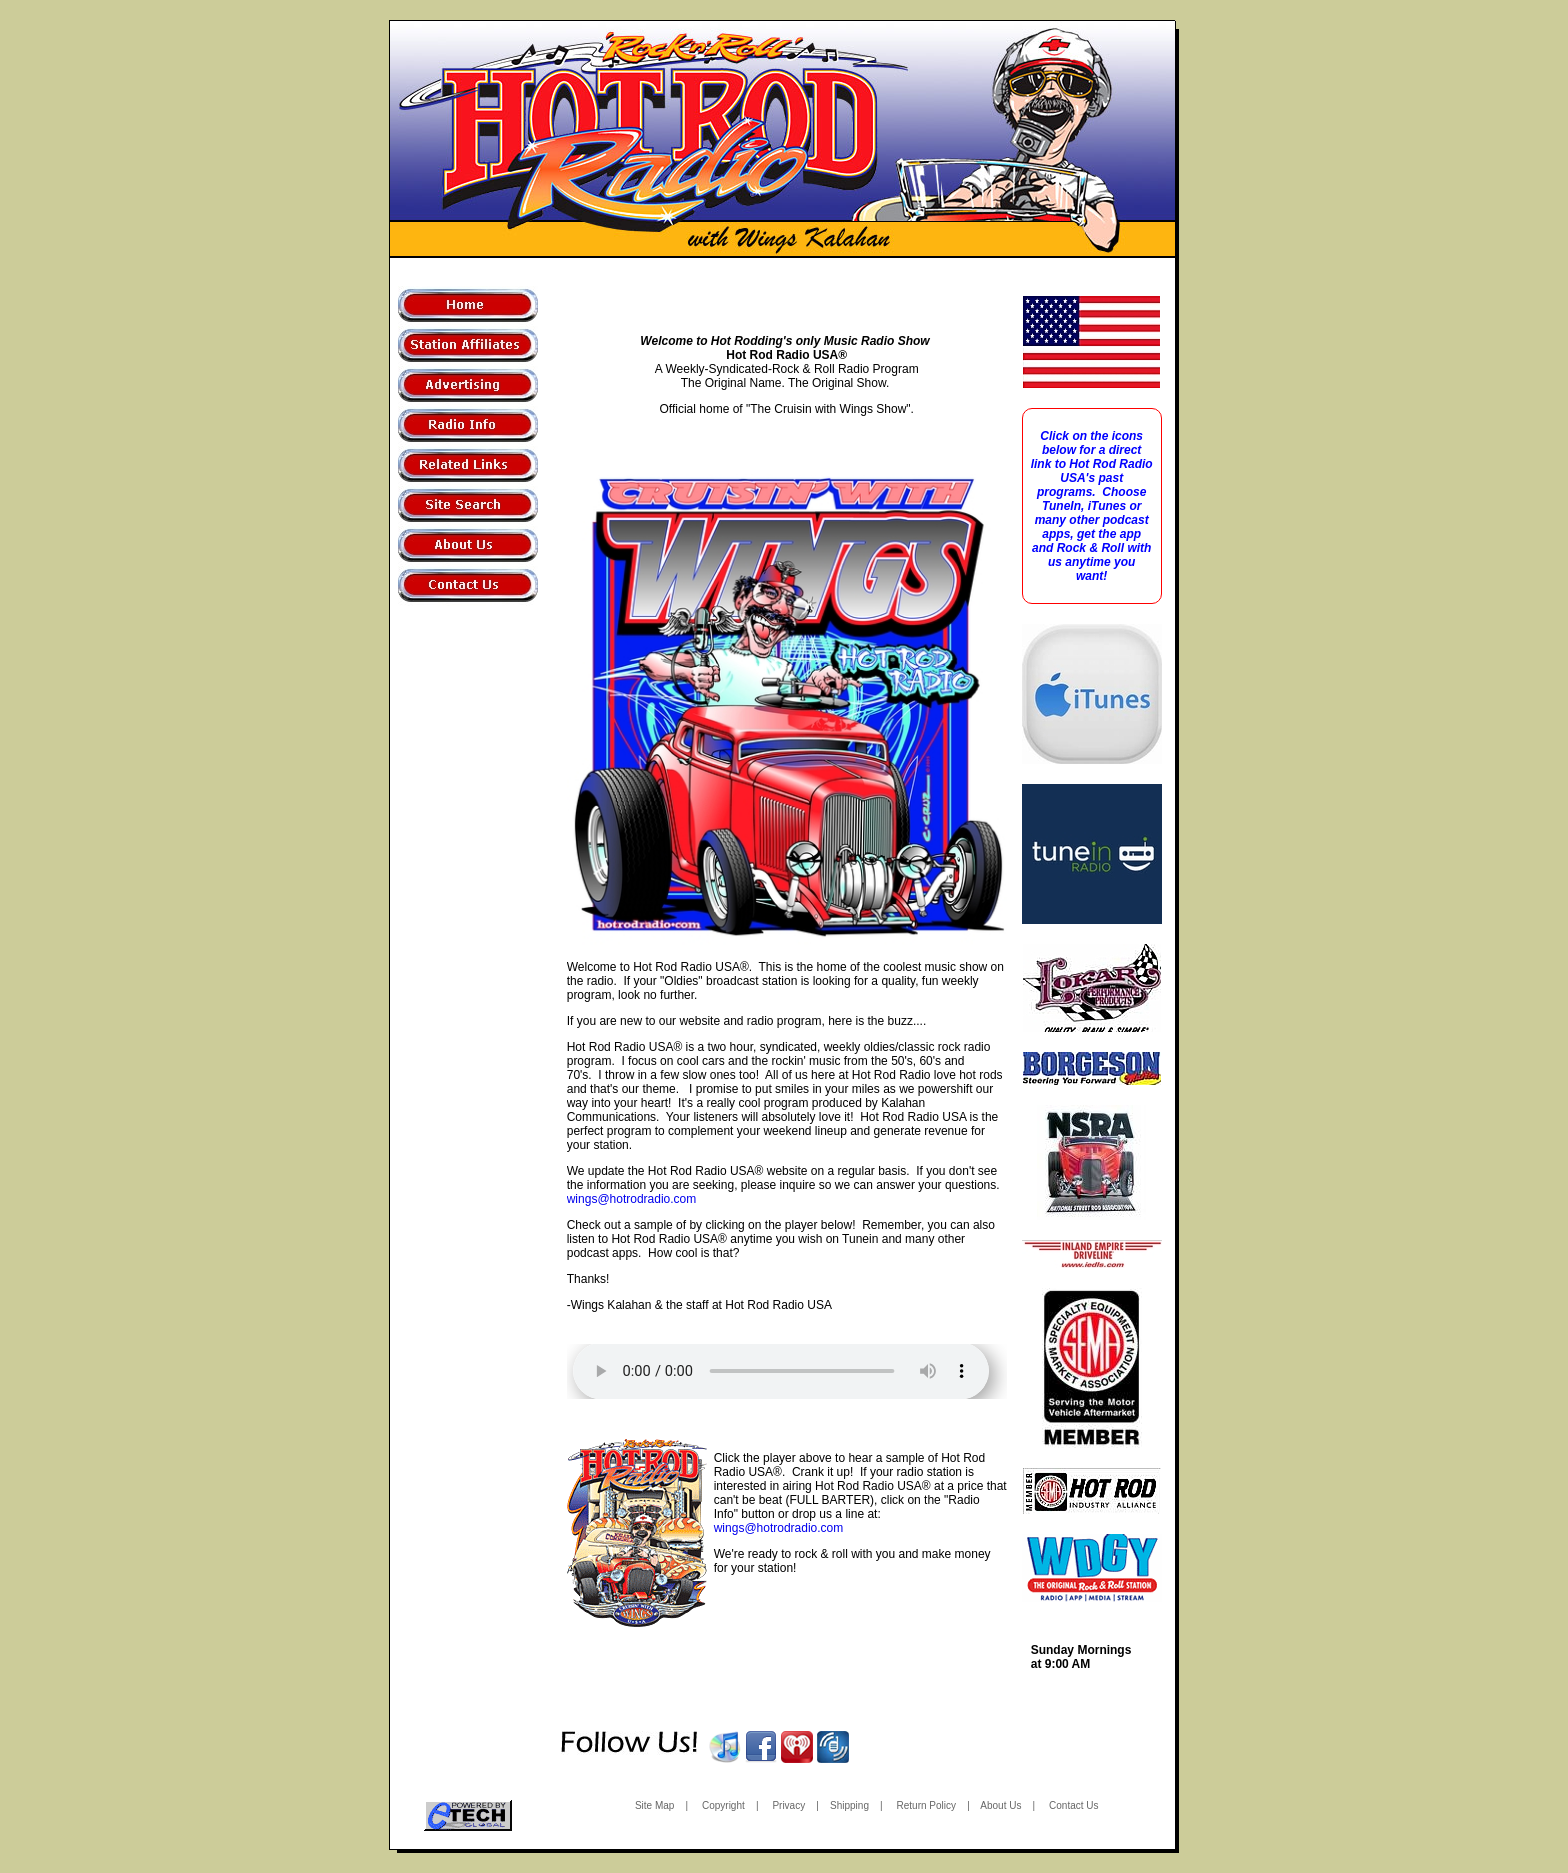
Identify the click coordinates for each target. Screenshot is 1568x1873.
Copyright (723, 1805)
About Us (1000, 1805)
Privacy (788, 1805)
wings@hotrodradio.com (632, 1199)
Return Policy (926, 1805)
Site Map (654, 1805)
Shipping (849, 1805)
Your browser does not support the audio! (781, 1371)
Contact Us (1073, 1805)
